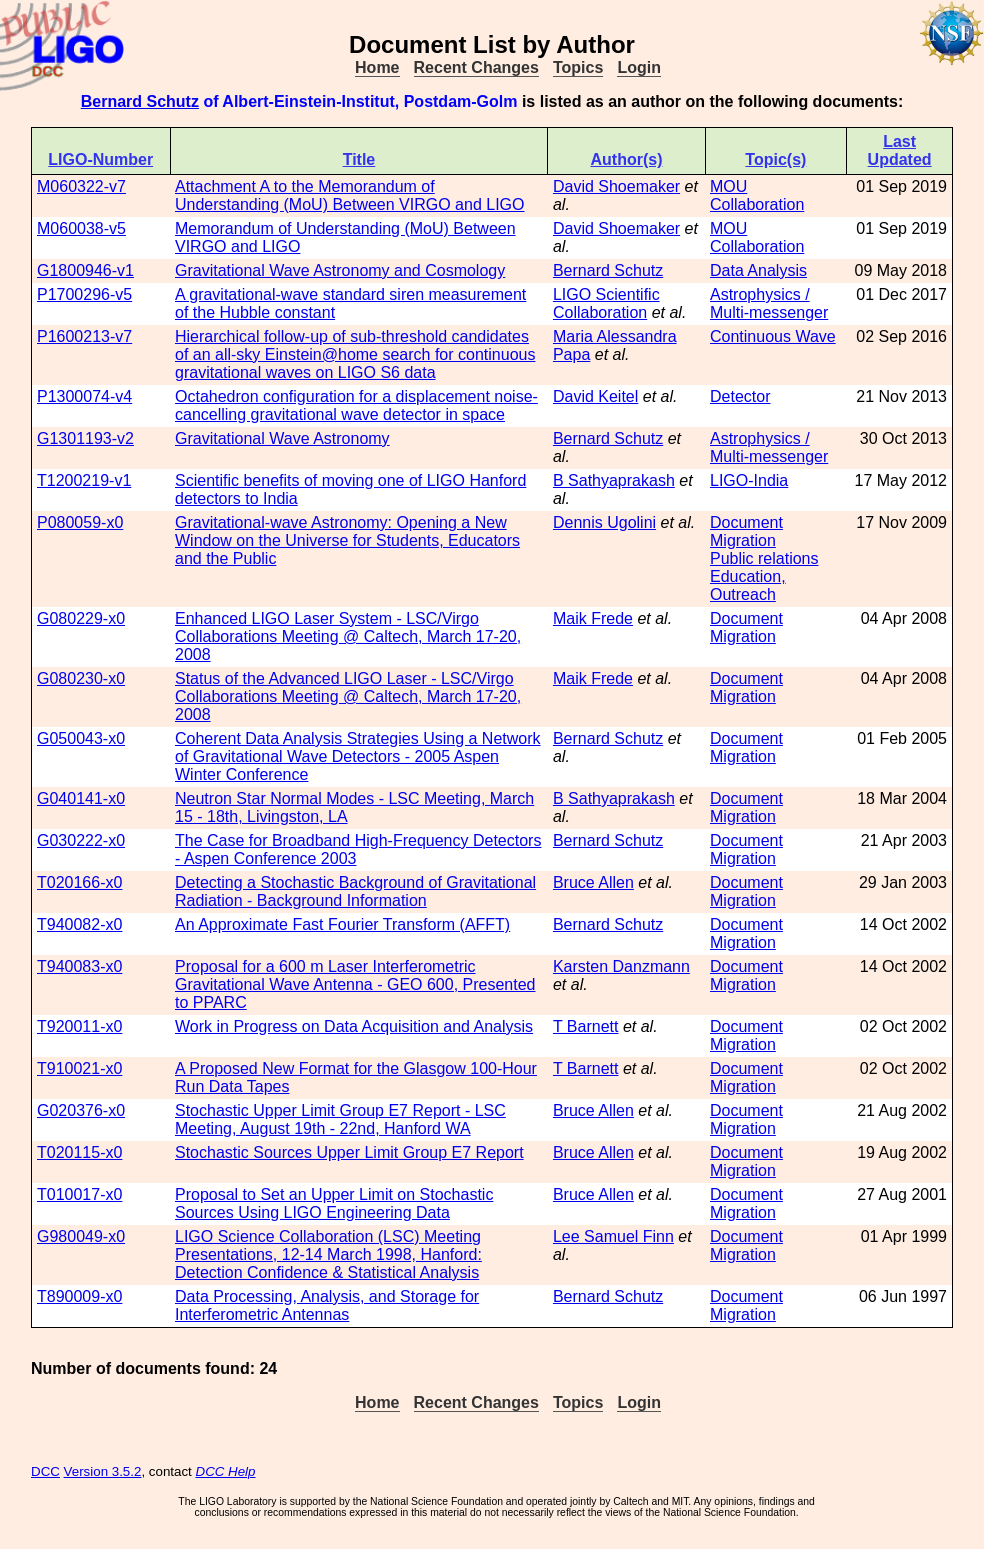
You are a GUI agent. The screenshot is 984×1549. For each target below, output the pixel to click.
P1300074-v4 (84, 396)
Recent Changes (476, 67)
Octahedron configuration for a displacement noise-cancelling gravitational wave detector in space (356, 405)
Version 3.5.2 (103, 1471)
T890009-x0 (79, 1296)
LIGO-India (749, 480)
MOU (728, 186)
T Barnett (586, 1026)
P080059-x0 (80, 522)
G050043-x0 (81, 738)
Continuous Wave (773, 336)
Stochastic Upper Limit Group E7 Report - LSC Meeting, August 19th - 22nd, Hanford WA (340, 1119)
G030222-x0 (81, 840)
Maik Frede (593, 618)
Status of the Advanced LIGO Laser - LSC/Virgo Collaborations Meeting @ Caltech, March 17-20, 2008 (348, 696)
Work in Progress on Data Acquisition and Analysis (354, 1026)
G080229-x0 (81, 618)
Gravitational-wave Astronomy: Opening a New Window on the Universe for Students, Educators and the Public (347, 540)
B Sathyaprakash (614, 480)
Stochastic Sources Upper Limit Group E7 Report (349, 1152)
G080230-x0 (81, 678)
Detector (740, 396)
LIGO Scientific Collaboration (606, 303)
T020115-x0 (79, 1152)
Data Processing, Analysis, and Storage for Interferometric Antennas (327, 1305)
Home (377, 67)
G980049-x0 (81, 1236)
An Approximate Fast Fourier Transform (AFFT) (342, 924)
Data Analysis (758, 270)
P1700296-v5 (84, 294)
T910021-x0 (79, 1068)
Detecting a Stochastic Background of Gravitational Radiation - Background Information (355, 891)
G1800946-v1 (85, 270)
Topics (578, 67)
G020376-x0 (81, 1110)
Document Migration (746, 531)
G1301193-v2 (85, 438)
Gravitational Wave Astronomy (282, 438)
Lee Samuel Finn (613, 1236)
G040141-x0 (81, 798)
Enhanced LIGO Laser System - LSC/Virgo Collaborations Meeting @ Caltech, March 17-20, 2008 (348, 636)
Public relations (764, 558)
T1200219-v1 (84, 480)
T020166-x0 (79, 882)
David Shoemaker (616, 186)
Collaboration (757, 204)
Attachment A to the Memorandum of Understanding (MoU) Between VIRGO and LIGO (350, 195)
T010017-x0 (79, 1194)
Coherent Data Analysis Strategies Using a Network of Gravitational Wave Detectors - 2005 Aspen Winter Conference (358, 756)
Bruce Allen (593, 882)
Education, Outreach (748, 585)
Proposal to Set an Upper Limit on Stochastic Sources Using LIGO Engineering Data (334, 1203)
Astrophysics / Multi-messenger (769, 303)
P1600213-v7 (84, 336)
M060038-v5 (81, 228)
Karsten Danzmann (621, 966)
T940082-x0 (79, 924)
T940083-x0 (79, 966)
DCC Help (226, 1471)
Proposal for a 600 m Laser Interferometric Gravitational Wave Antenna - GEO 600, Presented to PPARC (355, 984)
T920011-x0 (79, 1026)
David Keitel (595, 396)
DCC (45, 1471)
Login (639, 67)
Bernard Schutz (140, 101)
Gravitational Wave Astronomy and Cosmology (340, 270)
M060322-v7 (81, 186)
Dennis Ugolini (604, 522)
